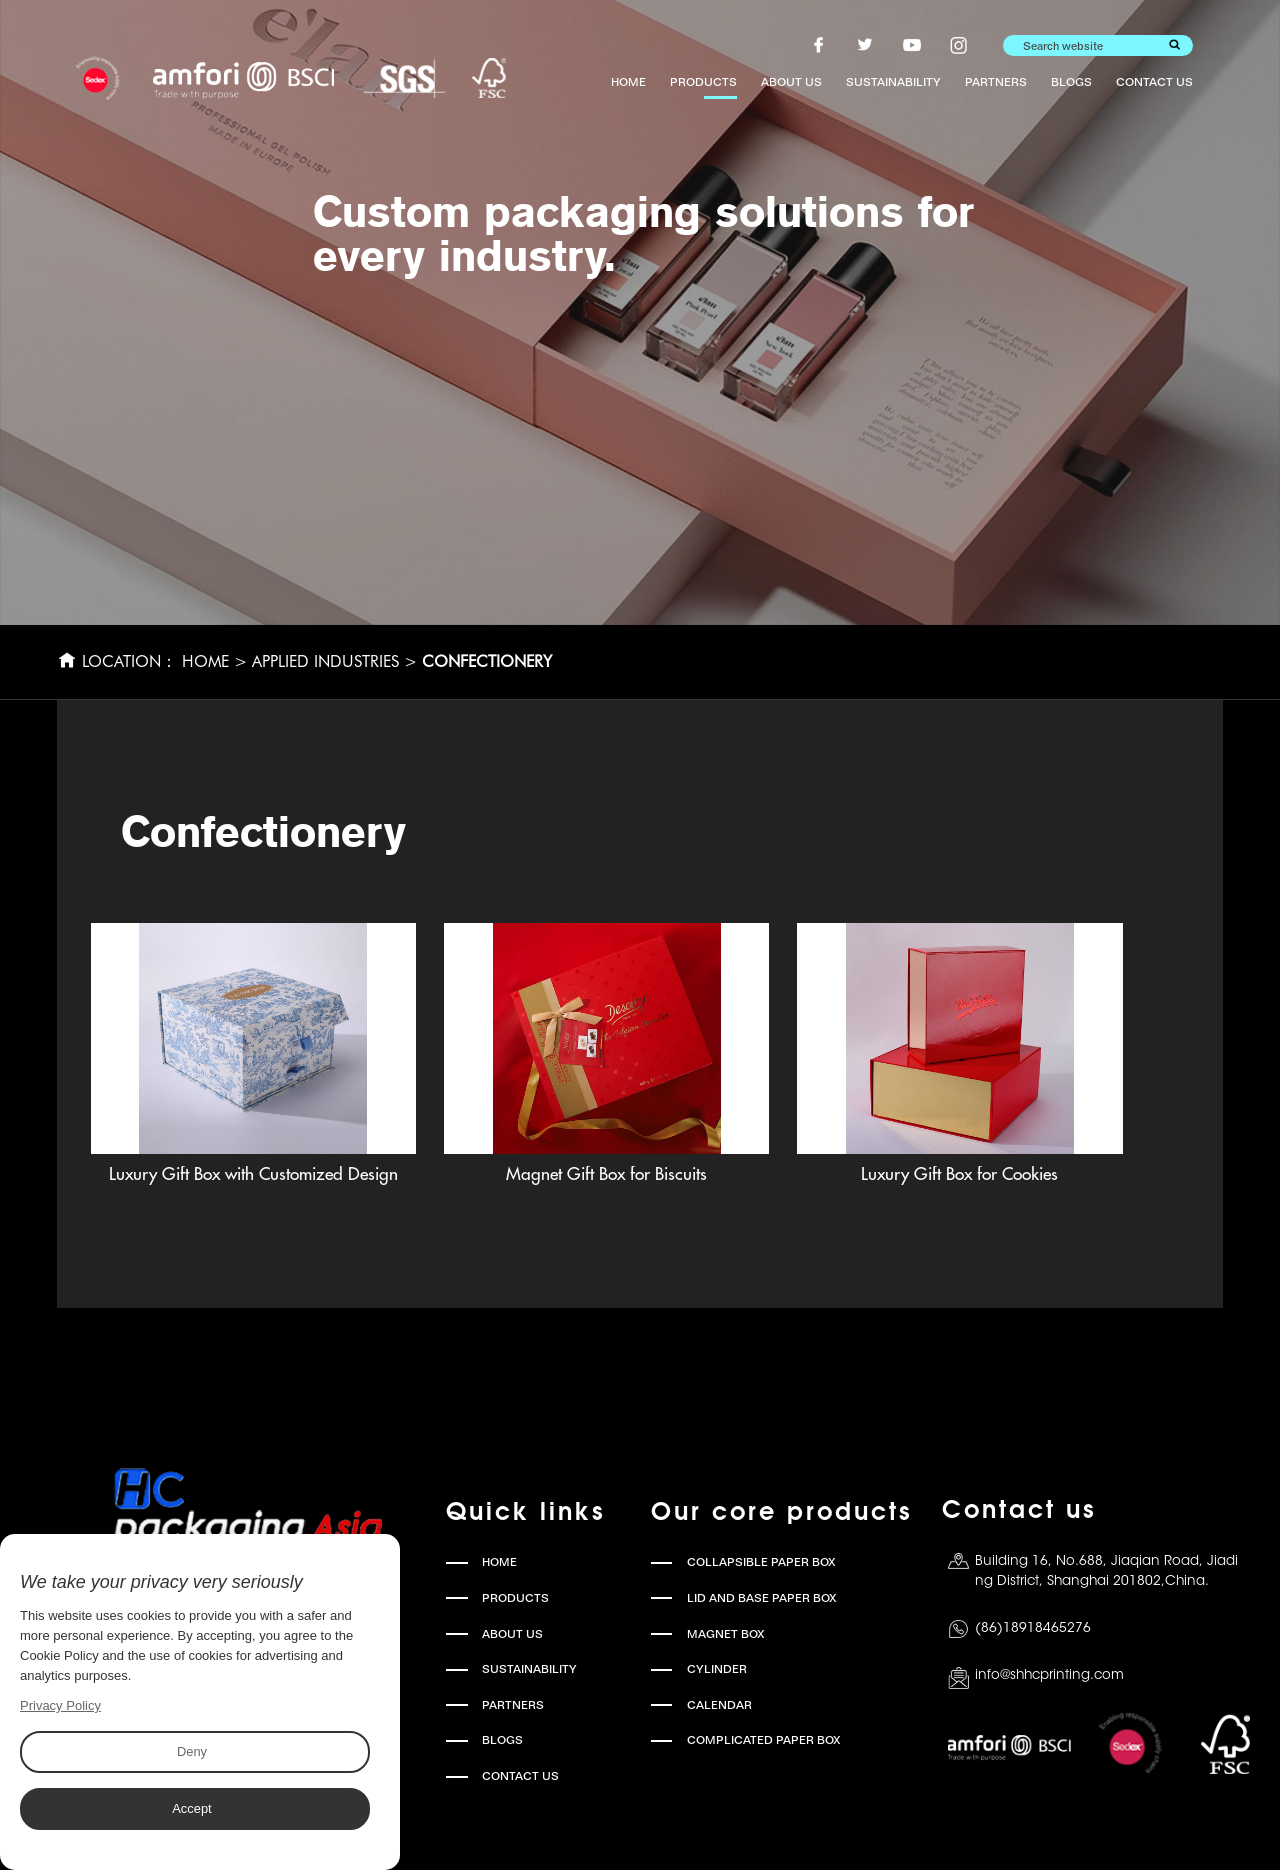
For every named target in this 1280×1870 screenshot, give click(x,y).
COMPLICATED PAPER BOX (764, 1740)
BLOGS (1071, 82)
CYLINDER (717, 1669)
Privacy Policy (60, 1705)
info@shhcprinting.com (1049, 1675)
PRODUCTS (703, 82)
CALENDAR (719, 1705)
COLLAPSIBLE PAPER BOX (761, 1562)
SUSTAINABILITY (893, 82)
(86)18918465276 (1033, 1628)
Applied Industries (325, 661)
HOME (628, 82)
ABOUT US (791, 82)
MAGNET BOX (726, 1634)
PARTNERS (996, 82)
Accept (192, 1808)
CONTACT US (1154, 82)
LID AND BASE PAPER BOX (762, 1598)
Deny (191, 1751)
